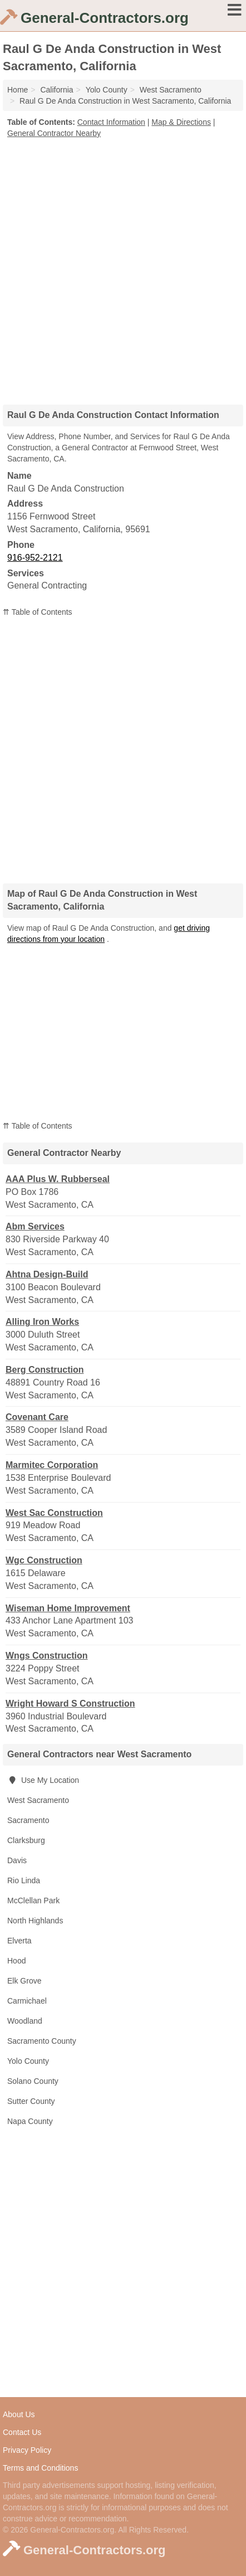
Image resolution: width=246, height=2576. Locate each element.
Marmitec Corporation (52, 1465)
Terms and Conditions (40, 2467)
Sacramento (28, 1820)
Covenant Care (37, 1417)
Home (17, 89)
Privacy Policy (27, 2450)
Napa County (30, 2121)
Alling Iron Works (42, 1321)
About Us (19, 2414)
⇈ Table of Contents (37, 611)
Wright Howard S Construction (70, 1703)
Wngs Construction (47, 1655)
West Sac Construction (54, 1513)
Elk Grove (24, 1980)
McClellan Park (33, 1900)
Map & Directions (181, 122)
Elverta (19, 1940)
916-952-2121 (35, 557)
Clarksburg (26, 1840)
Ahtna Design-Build (47, 1274)
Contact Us (22, 2432)
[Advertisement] (123, 267)
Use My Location (43, 1780)
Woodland (24, 2020)
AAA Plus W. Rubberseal (58, 1179)
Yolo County (28, 2061)
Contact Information (111, 122)
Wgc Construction (44, 1560)
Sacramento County (41, 2041)
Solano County (32, 2081)
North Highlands (35, 1920)
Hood (16, 1960)
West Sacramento (38, 1800)
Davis (17, 1860)
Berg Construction (44, 1369)
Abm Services (35, 1226)
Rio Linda (23, 1880)
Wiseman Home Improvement (68, 1608)
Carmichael (27, 2000)
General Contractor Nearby (54, 133)
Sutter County (31, 2101)
